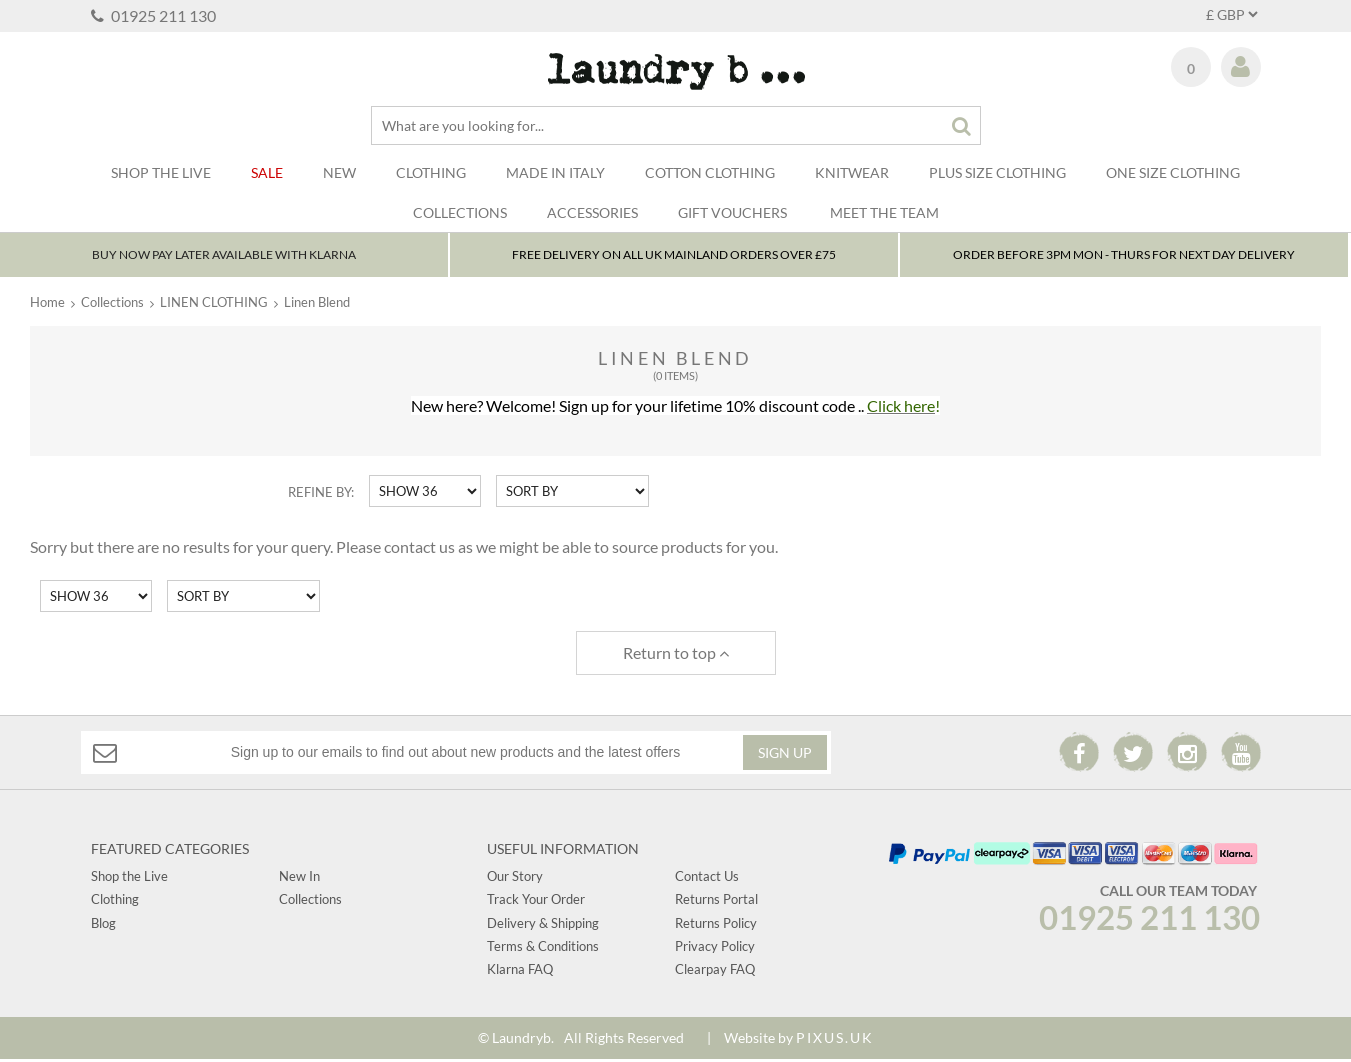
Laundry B (675, 71)
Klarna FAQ (520, 972)
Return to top (676, 654)
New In (299, 878)
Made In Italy (555, 172)
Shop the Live (129, 878)
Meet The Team (884, 212)
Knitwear (852, 172)
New (339, 172)
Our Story (515, 878)
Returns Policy (716, 925)
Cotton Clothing (710, 172)
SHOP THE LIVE (161, 172)
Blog (103, 925)
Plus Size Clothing (997, 172)
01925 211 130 (153, 15)
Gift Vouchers (732, 212)
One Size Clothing (1173, 172)
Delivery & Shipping (543, 925)
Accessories (592, 212)
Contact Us (707, 878)
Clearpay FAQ (715, 972)
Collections (460, 212)
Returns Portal (716, 902)
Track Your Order (536, 902)
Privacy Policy (715, 949)
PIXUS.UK (835, 1039)
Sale (267, 172)
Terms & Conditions (543, 949)
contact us (419, 549)
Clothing (431, 172)
